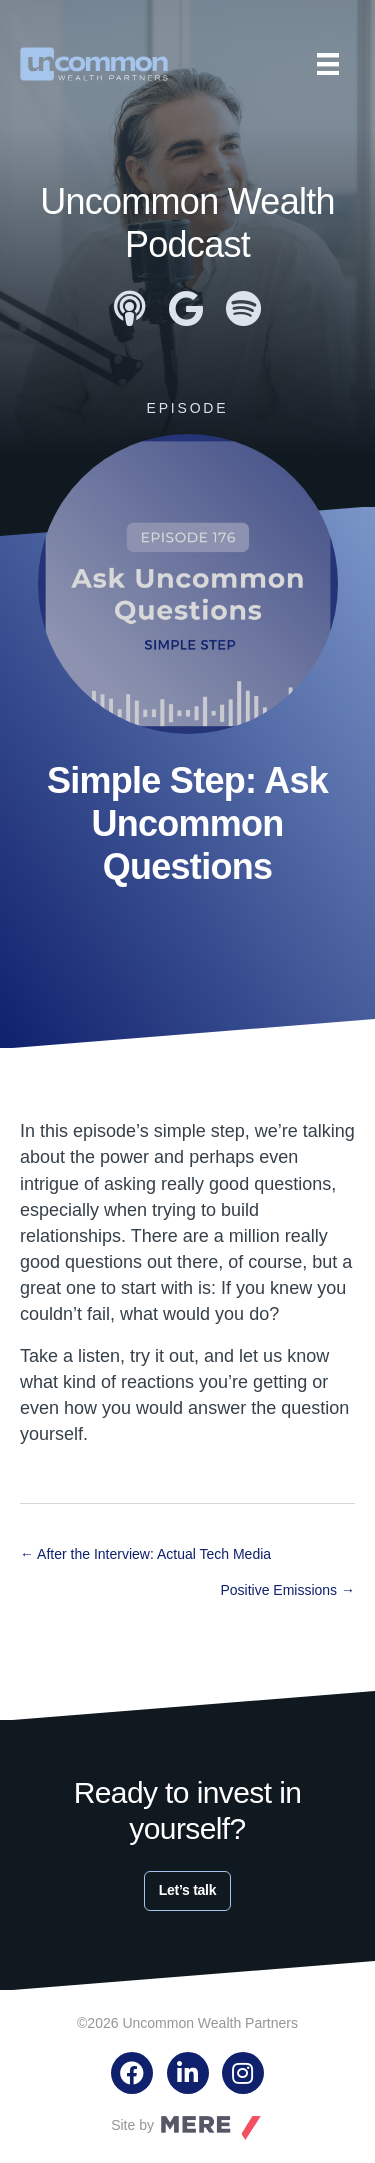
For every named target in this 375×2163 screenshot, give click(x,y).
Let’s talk (187, 1890)
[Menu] (328, 64)
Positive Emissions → (287, 1590)
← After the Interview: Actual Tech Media (145, 1554)
